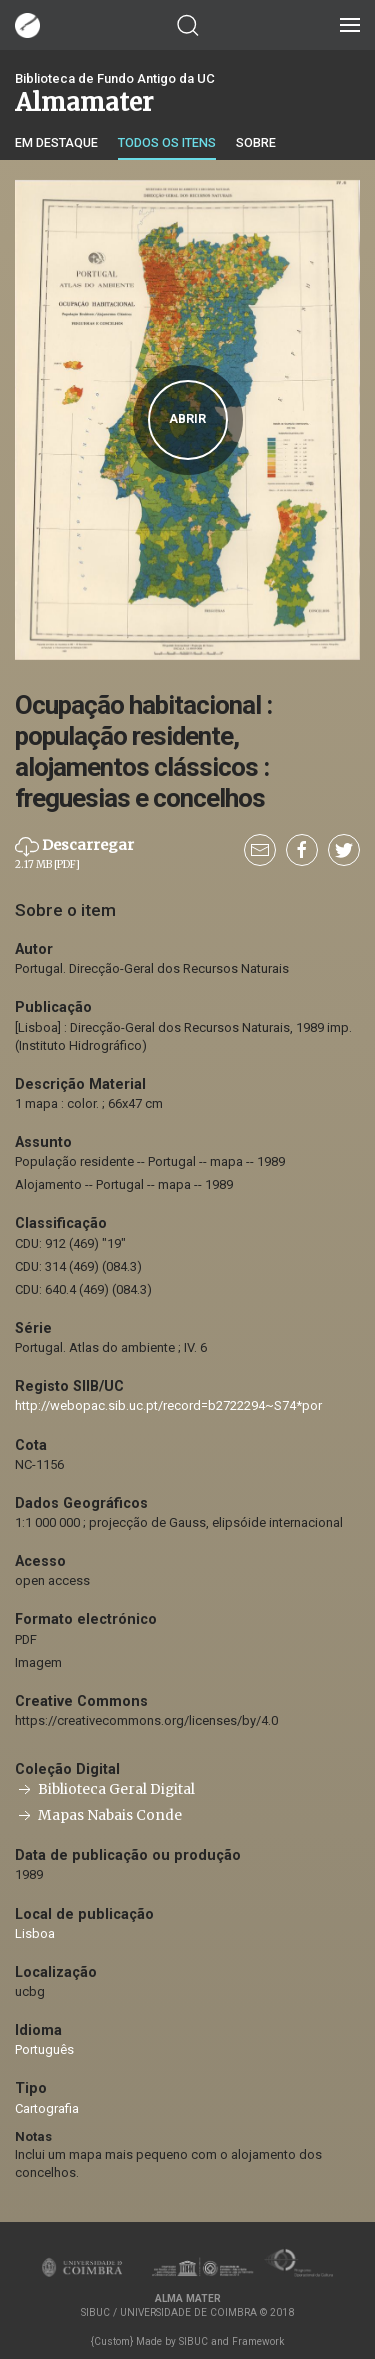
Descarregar (74, 853)
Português (44, 2049)
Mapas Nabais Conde (98, 1815)
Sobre (256, 142)
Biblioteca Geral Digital (105, 1789)
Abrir (187, 419)
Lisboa (35, 1933)
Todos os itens (167, 142)
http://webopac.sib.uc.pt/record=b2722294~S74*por (168, 1405)
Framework (258, 2341)
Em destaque (56, 142)
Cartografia (47, 2108)
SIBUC (193, 2341)
